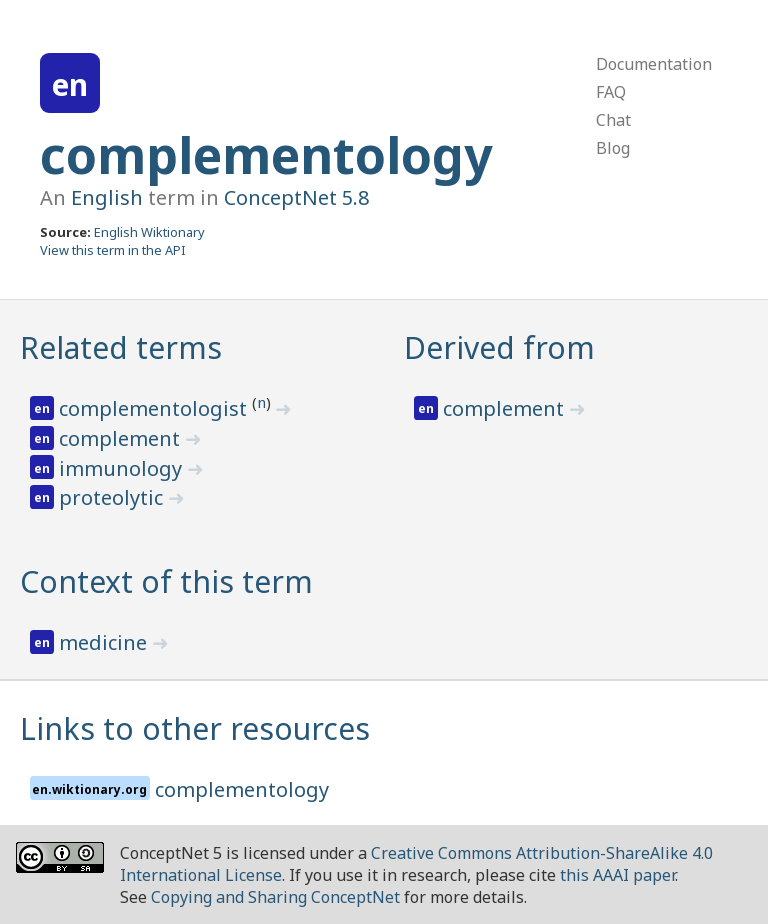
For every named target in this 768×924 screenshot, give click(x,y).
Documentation (654, 64)
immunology (123, 468)
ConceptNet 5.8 (296, 197)
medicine (105, 642)
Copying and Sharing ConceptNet (275, 897)
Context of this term (166, 581)
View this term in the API (113, 250)
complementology (266, 155)
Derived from (499, 347)
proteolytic (113, 497)
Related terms (121, 347)
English (107, 197)
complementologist (155, 408)
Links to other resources (195, 728)
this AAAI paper (617, 875)
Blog (613, 148)
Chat (613, 120)
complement (122, 438)
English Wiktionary (149, 232)
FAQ (611, 92)
